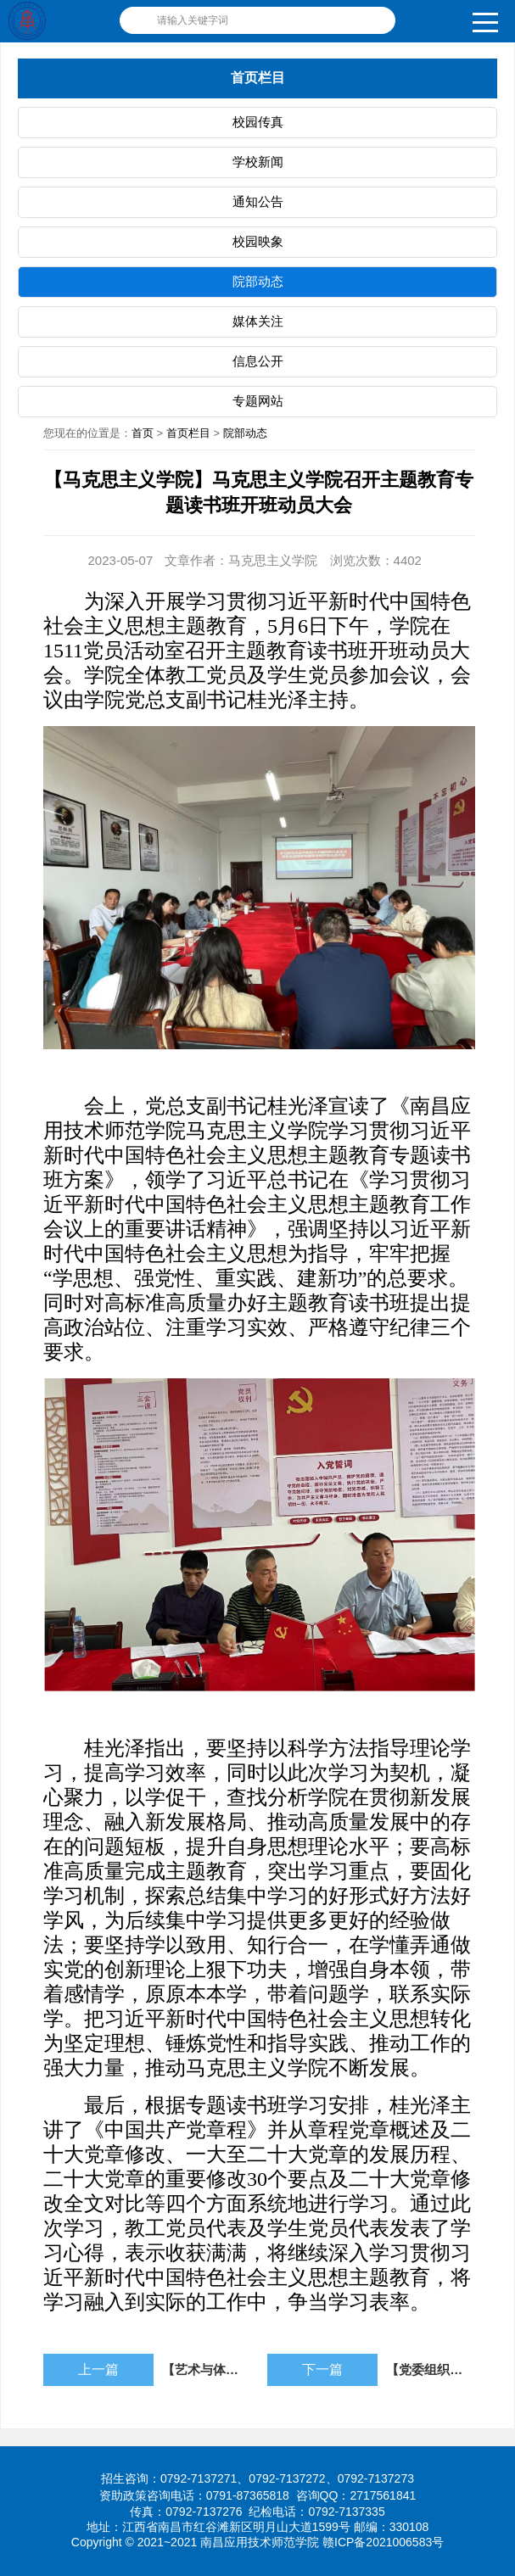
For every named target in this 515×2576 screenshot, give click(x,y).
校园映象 (257, 241)
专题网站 (257, 401)
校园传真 (257, 122)
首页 (143, 433)
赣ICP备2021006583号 (383, 2542)
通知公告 (257, 201)
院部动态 (257, 281)
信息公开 (257, 361)
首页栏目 (188, 433)
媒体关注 (257, 321)
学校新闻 (257, 161)
